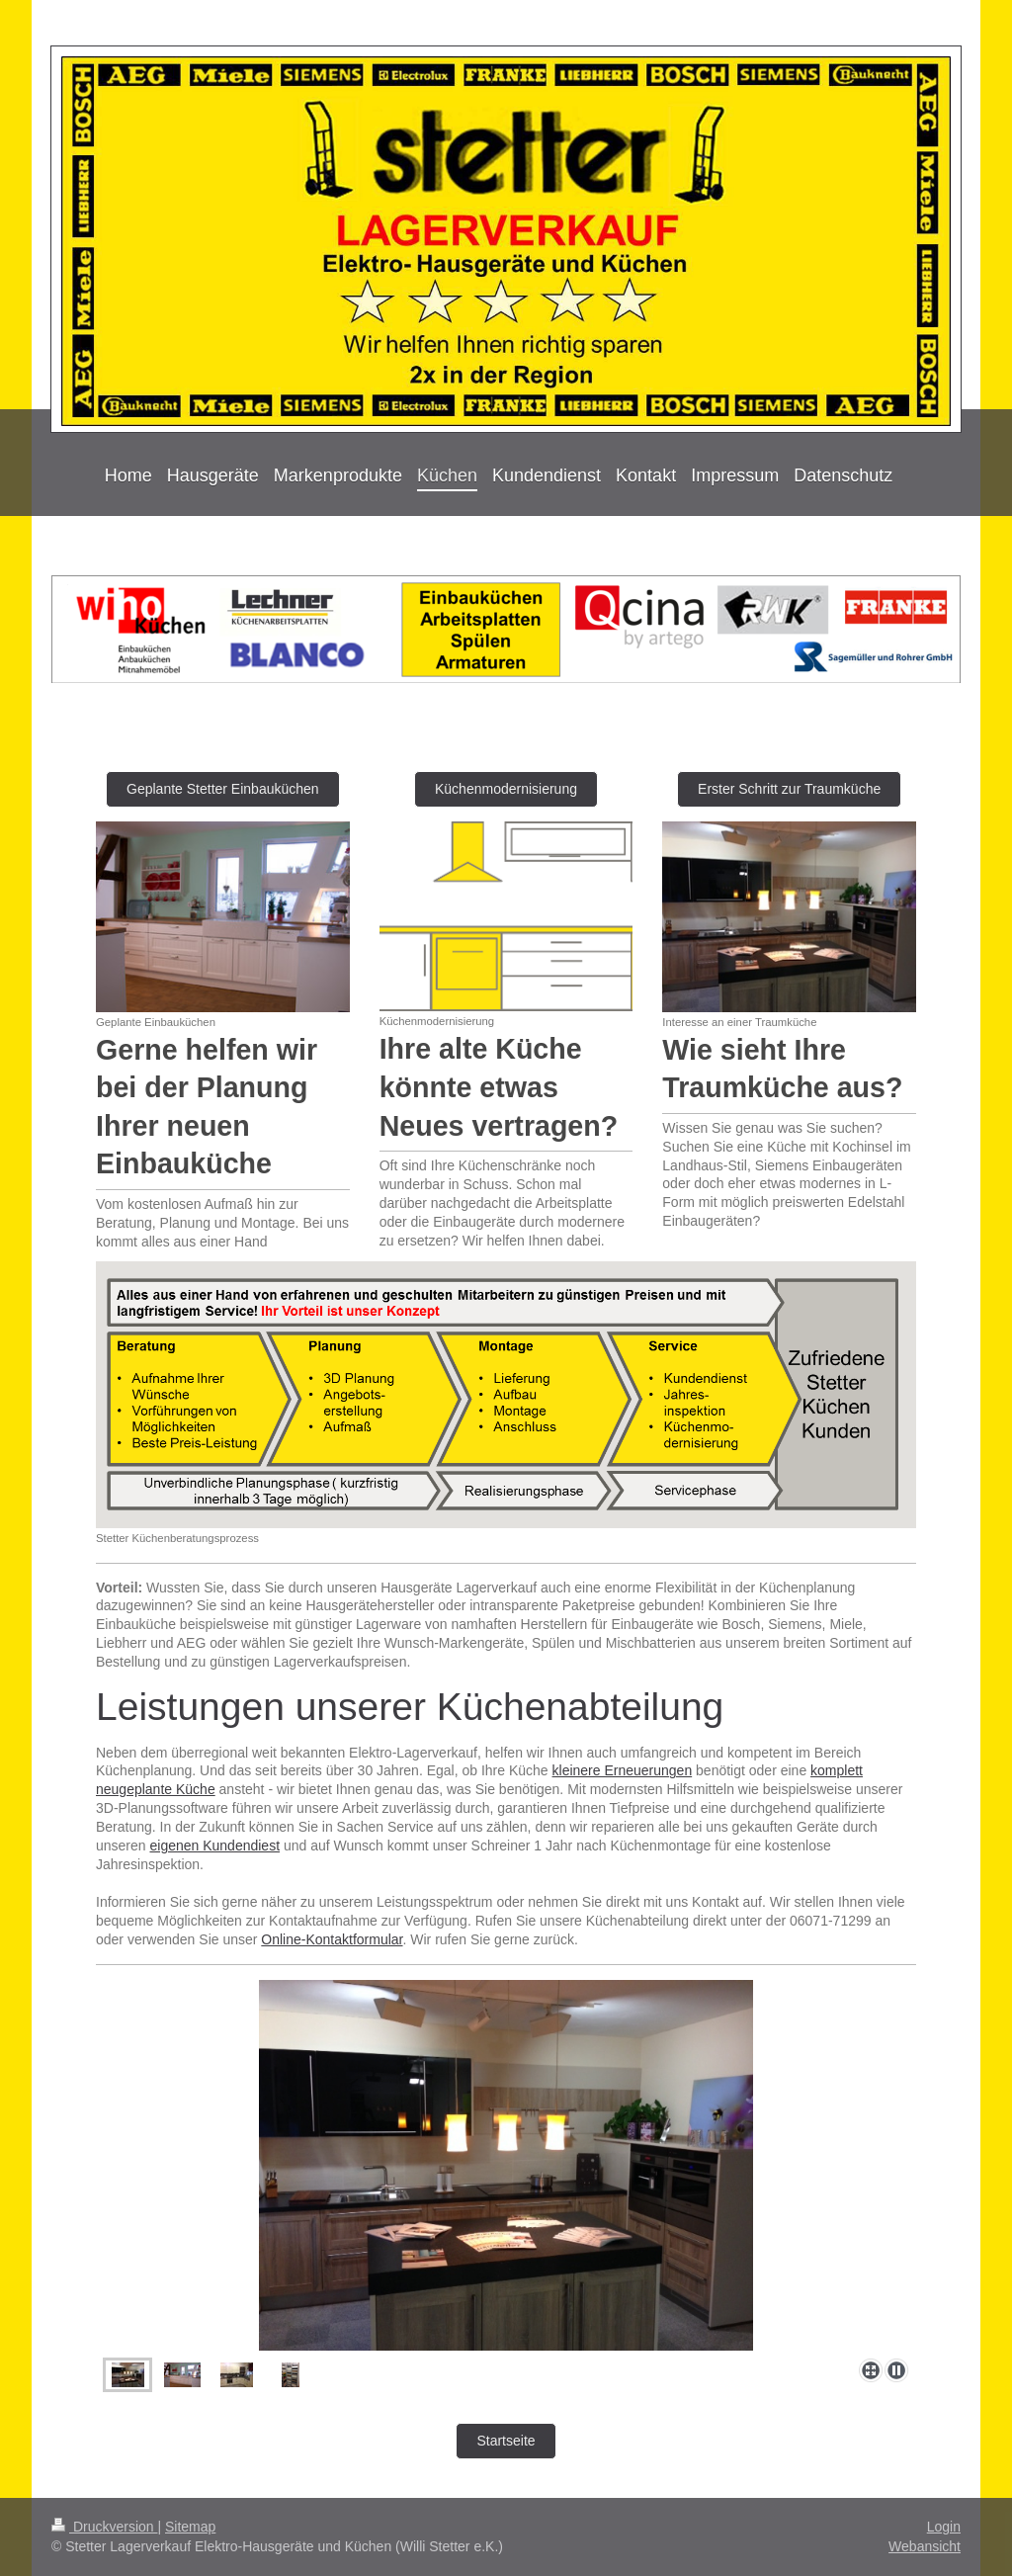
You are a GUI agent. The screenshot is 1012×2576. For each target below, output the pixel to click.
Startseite (505, 2440)
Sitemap (190, 2526)
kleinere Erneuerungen (622, 1770)
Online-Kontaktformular (331, 1939)
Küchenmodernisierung (506, 789)
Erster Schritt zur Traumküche (789, 789)
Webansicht (924, 2546)
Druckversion (104, 2526)
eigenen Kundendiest (214, 1845)
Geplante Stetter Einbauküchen (222, 789)
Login (944, 2526)
